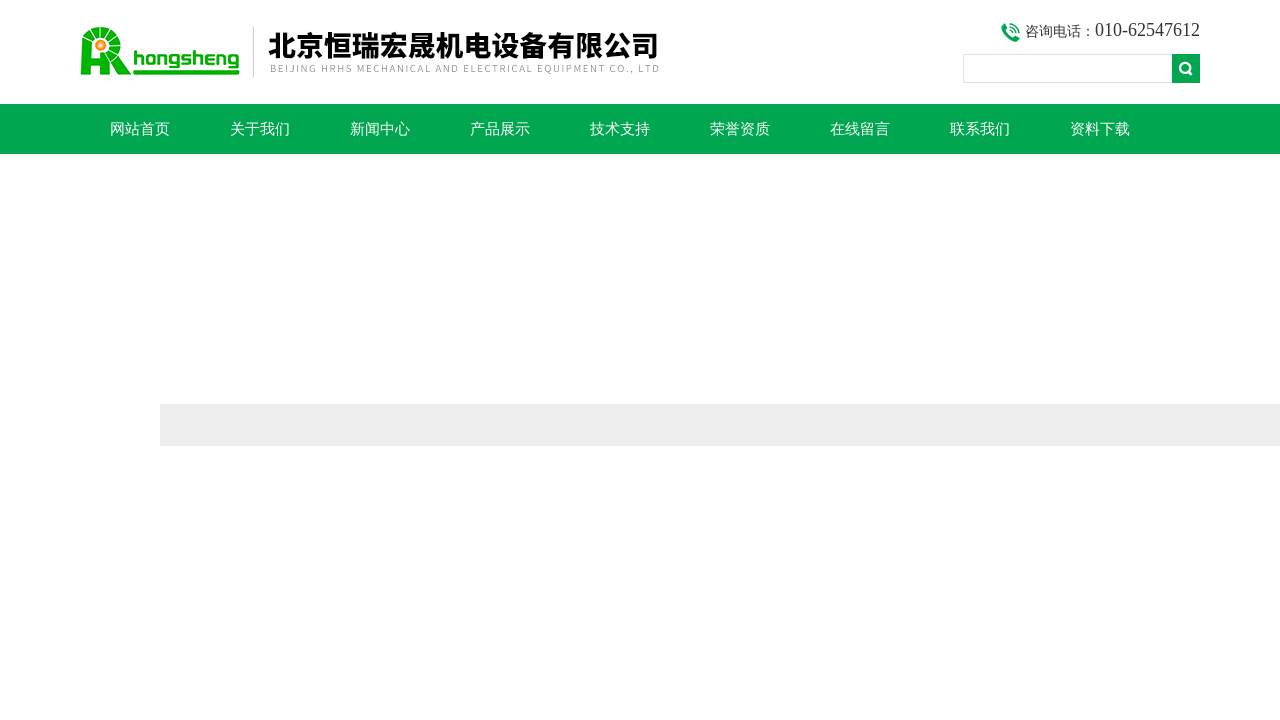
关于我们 (260, 129)
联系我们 (980, 129)
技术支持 (620, 129)
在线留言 (860, 129)
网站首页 (140, 129)
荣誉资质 (740, 129)
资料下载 (1100, 129)
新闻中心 (380, 129)
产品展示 (500, 129)
